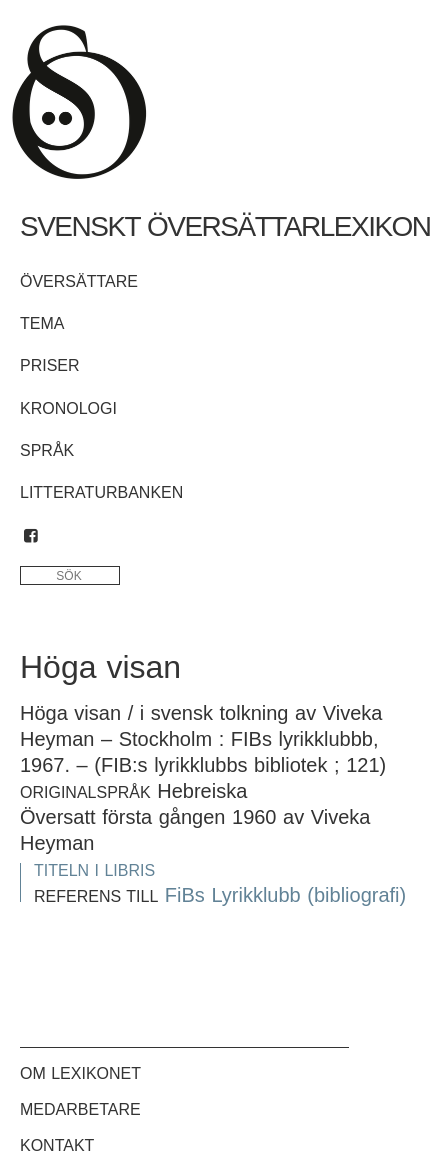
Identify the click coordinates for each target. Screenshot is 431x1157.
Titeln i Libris (94, 870)
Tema (42, 323)
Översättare (79, 281)
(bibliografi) (356, 895)
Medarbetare (80, 1109)
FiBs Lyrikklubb (233, 895)
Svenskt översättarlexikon (225, 226)
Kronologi (68, 408)
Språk (47, 450)
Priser (50, 365)
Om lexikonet (80, 1073)
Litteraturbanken (101, 492)
